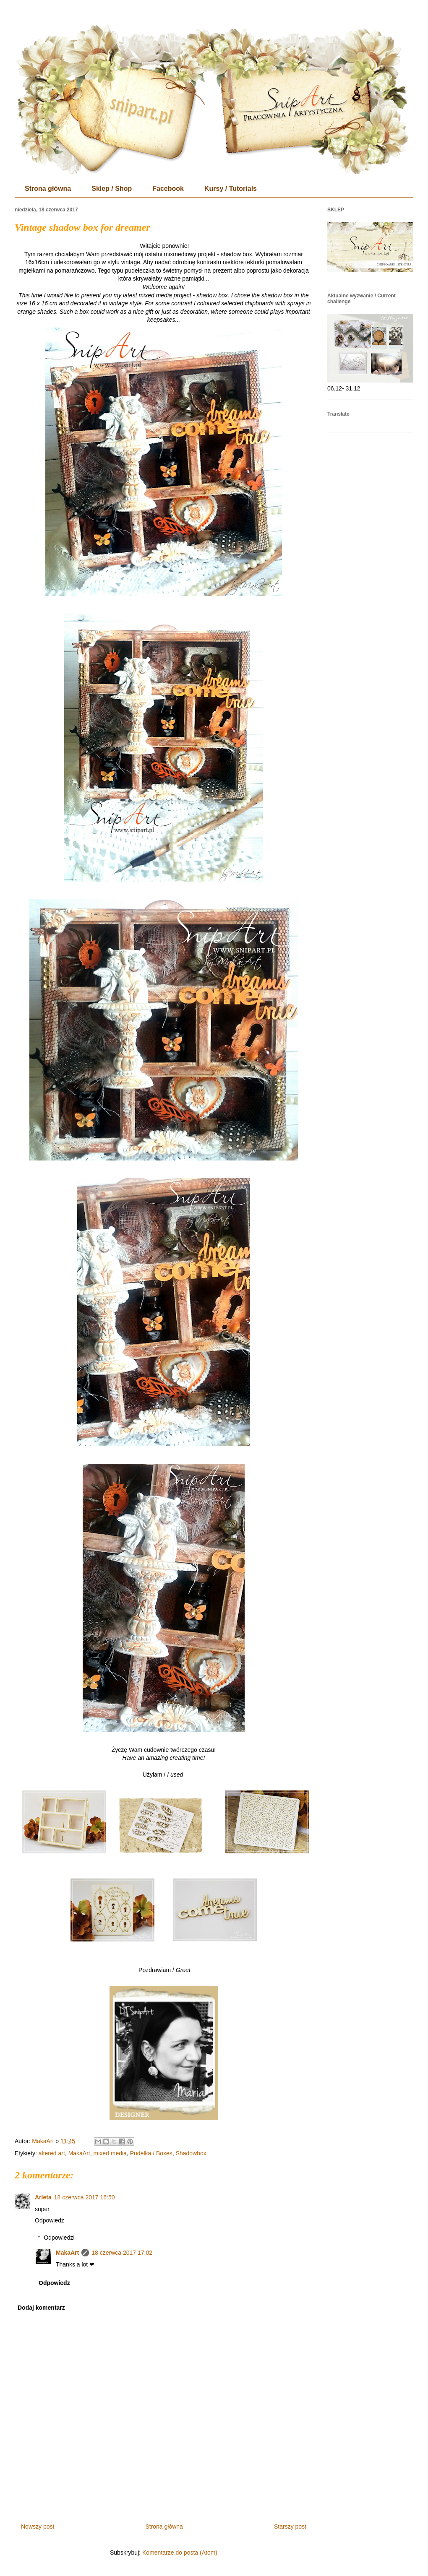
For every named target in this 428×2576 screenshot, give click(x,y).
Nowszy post (37, 2526)
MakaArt (79, 2153)
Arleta (43, 2197)
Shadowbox (191, 2153)
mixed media (110, 2153)
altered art (52, 2153)
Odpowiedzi (59, 2237)
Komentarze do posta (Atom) (179, 2552)
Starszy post (290, 2526)
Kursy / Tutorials (230, 188)
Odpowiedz (49, 2220)
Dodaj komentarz (41, 2307)
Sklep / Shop (111, 188)
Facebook (168, 188)
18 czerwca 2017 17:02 (121, 2252)
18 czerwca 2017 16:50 (84, 2197)
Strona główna (48, 188)
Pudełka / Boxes (151, 2153)
